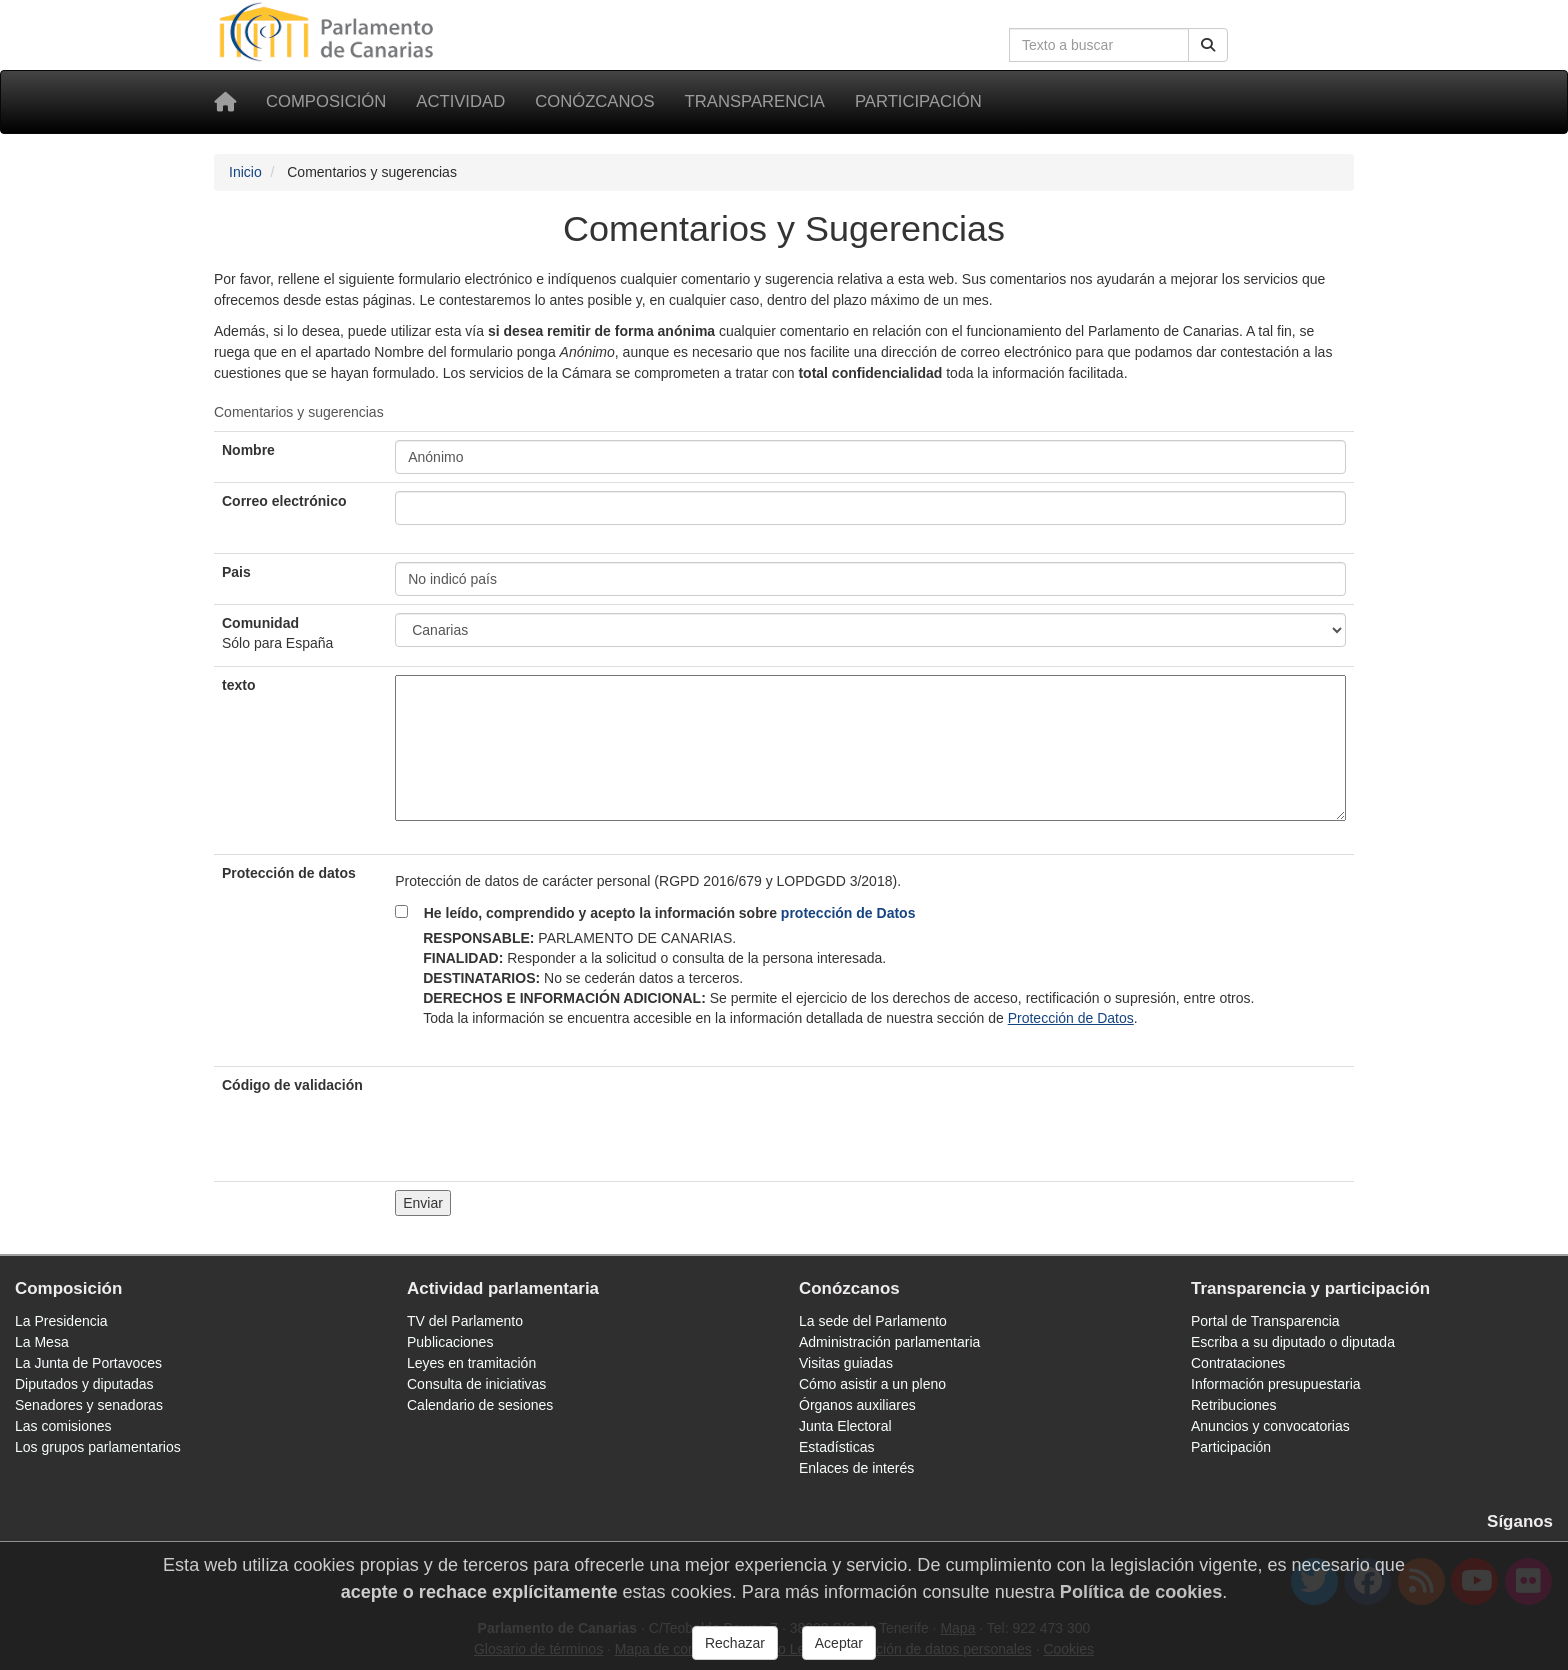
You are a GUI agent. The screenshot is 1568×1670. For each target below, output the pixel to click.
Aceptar (839, 1643)
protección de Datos (848, 913)
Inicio (245, 172)
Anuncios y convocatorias (1270, 1426)
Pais (236, 572)
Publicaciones (450, 1342)
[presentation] (547, 1114)
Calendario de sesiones (480, 1405)
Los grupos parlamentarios (98, 1447)
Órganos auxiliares (857, 1405)
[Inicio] (225, 102)
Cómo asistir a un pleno (872, 1384)
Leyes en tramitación (471, 1363)
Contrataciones (1238, 1363)
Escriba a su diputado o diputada (1293, 1342)
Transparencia (755, 101)
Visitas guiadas (846, 1363)
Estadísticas (836, 1447)
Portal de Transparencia (1265, 1321)
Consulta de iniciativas (476, 1384)
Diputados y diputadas (84, 1384)
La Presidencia (61, 1321)
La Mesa (42, 1342)
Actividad (460, 101)
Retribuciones (1234, 1405)
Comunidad (277, 633)
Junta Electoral (845, 1426)
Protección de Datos (1071, 1018)
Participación (918, 101)
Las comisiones (63, 1426)
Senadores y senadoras (89, 1405)
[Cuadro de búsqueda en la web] (1099, 45)
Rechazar (735, 1643)
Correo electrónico (284, 501)
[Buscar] (1208, 45)
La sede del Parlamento (873, 1321)
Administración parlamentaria (889, 1342)
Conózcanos (594, 101)
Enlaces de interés (856, 1468)
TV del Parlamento (465, 1321)
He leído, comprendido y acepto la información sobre (663, 913)
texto (238, 685)
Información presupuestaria (1276, 1384)
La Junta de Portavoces (88, 1363)
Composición (326, 101)
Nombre (248, 450)
